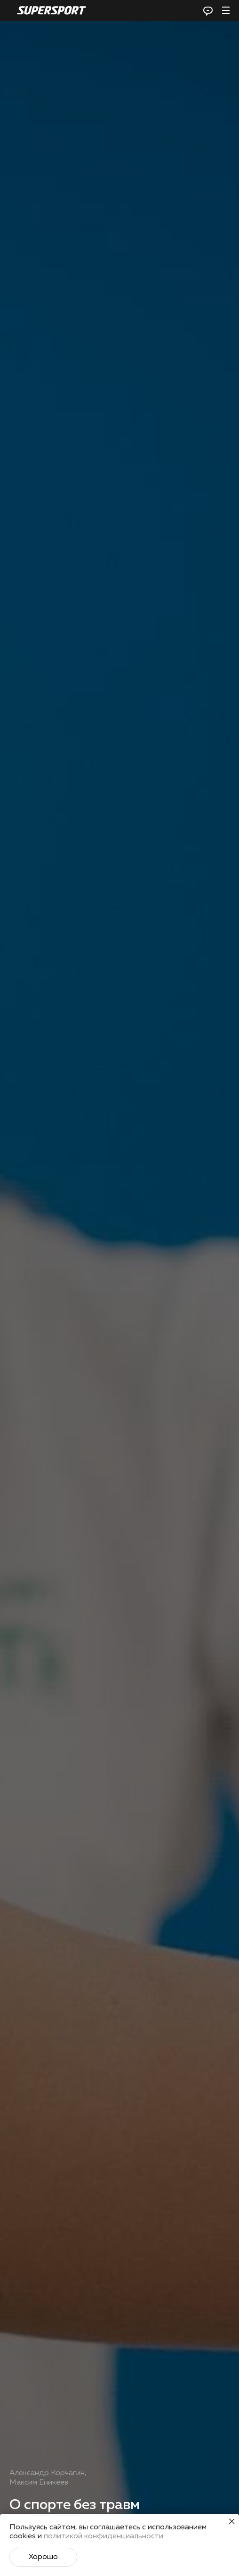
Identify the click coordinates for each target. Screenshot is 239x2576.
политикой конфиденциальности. (104, 2536)
